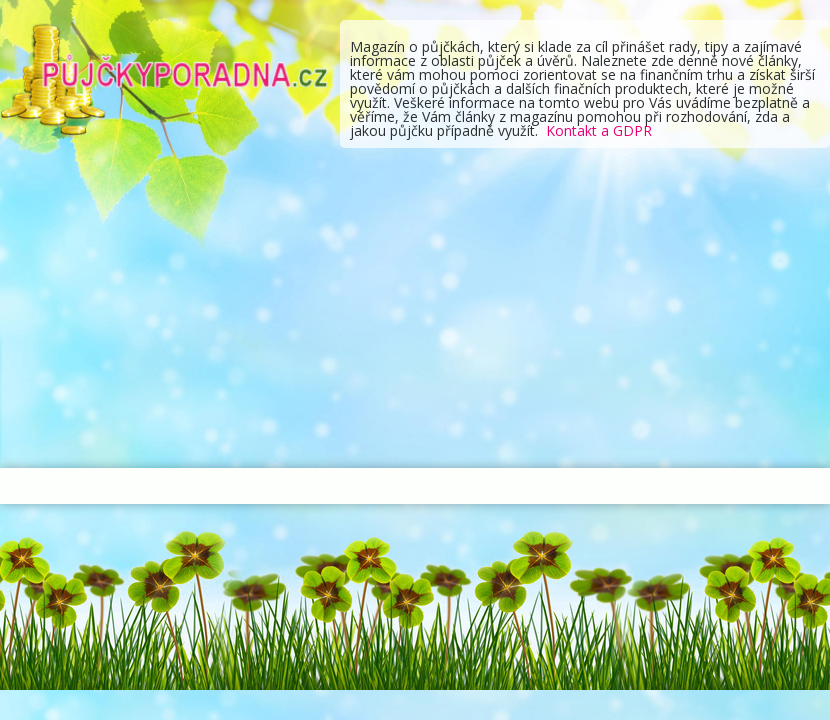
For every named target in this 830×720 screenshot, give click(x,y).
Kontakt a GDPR (599, 130)
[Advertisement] (415, 308)
